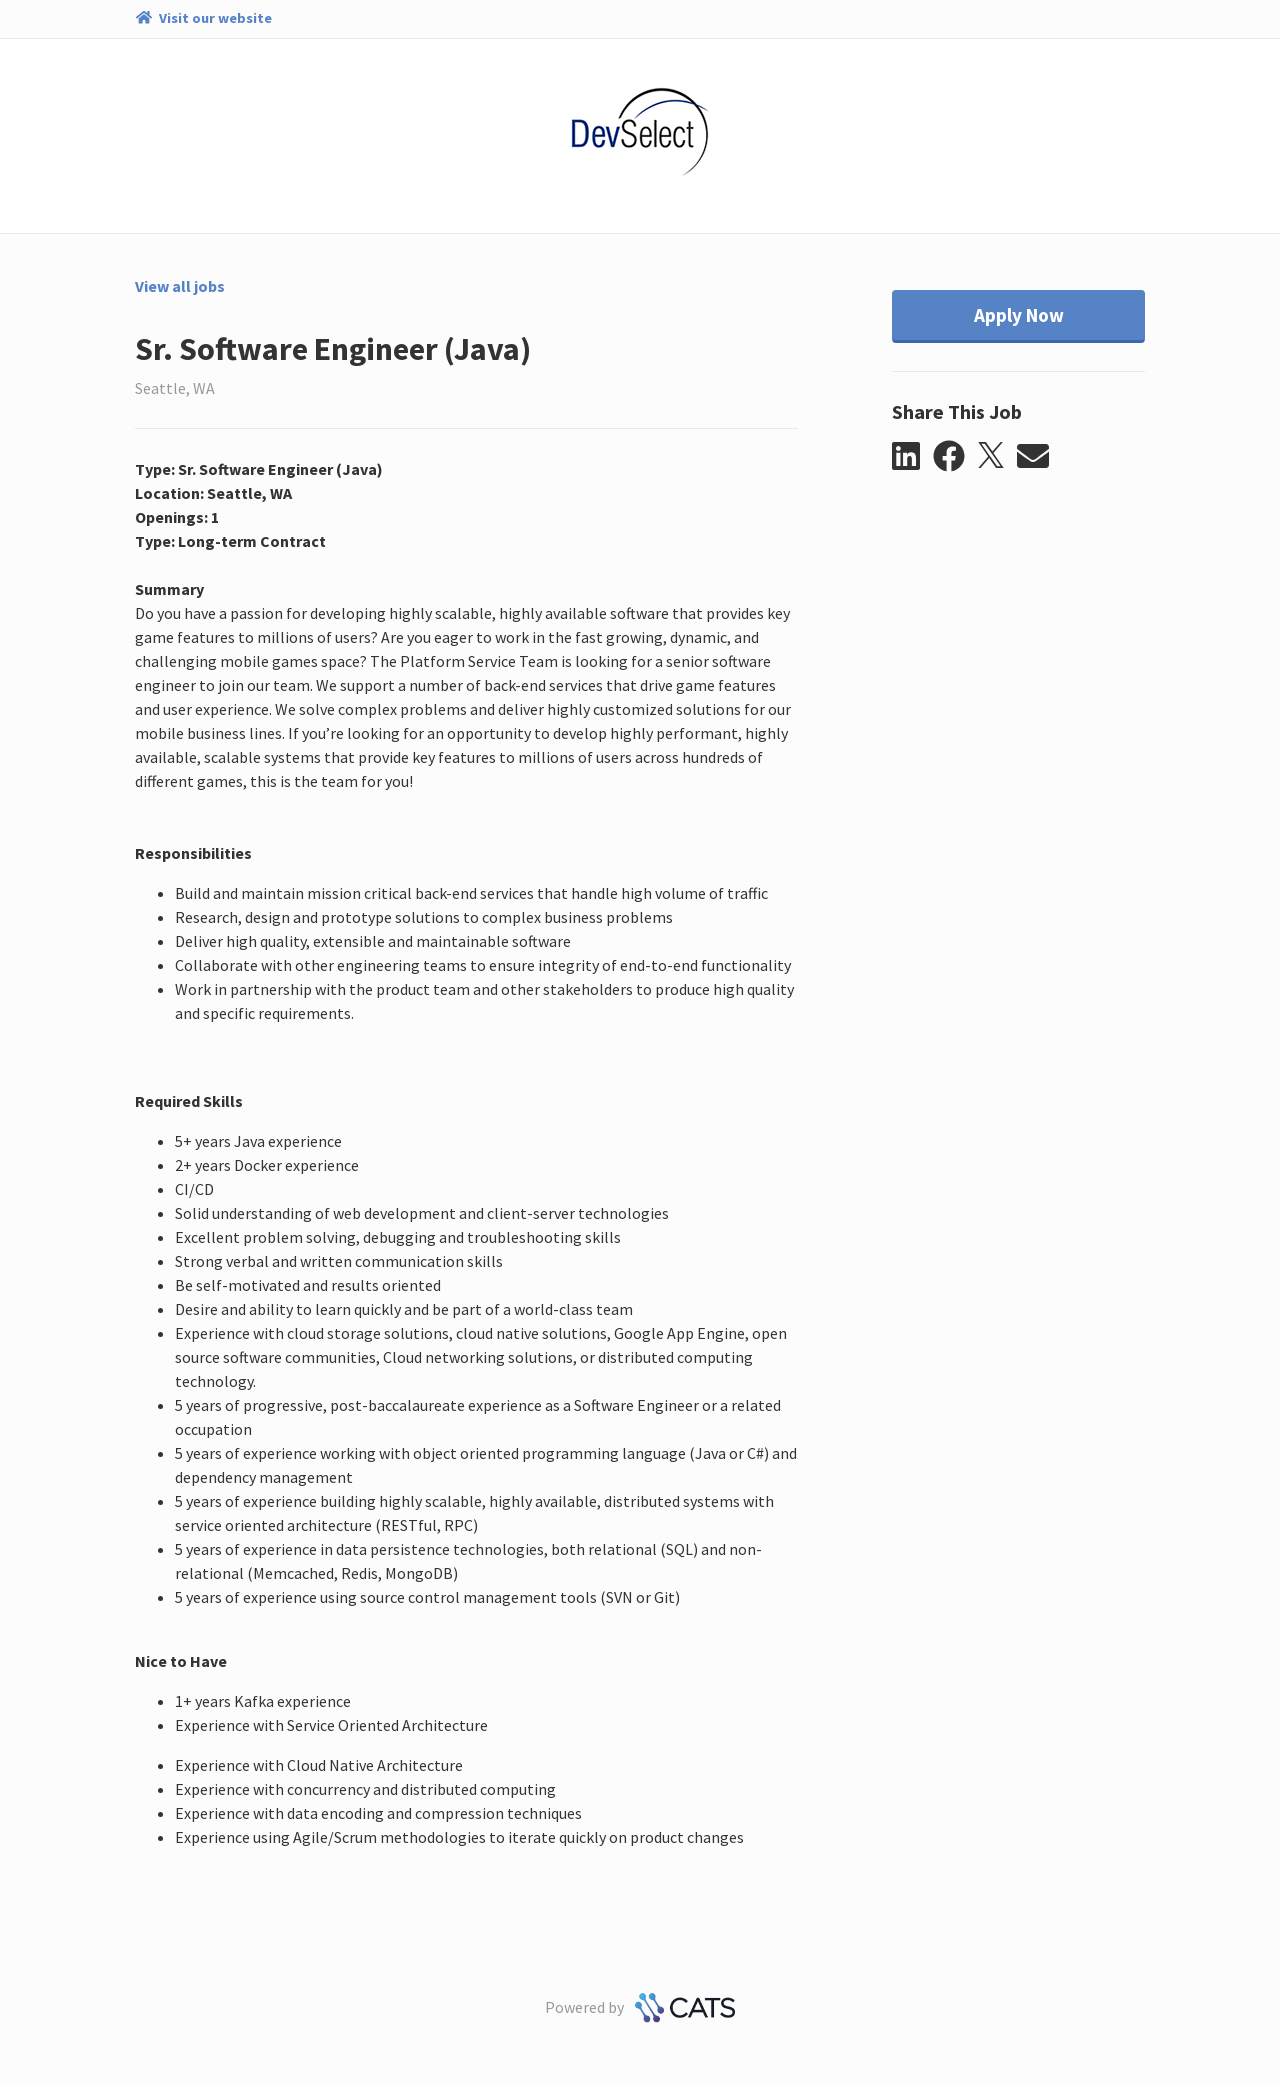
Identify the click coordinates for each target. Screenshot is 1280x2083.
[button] (912, 457)
